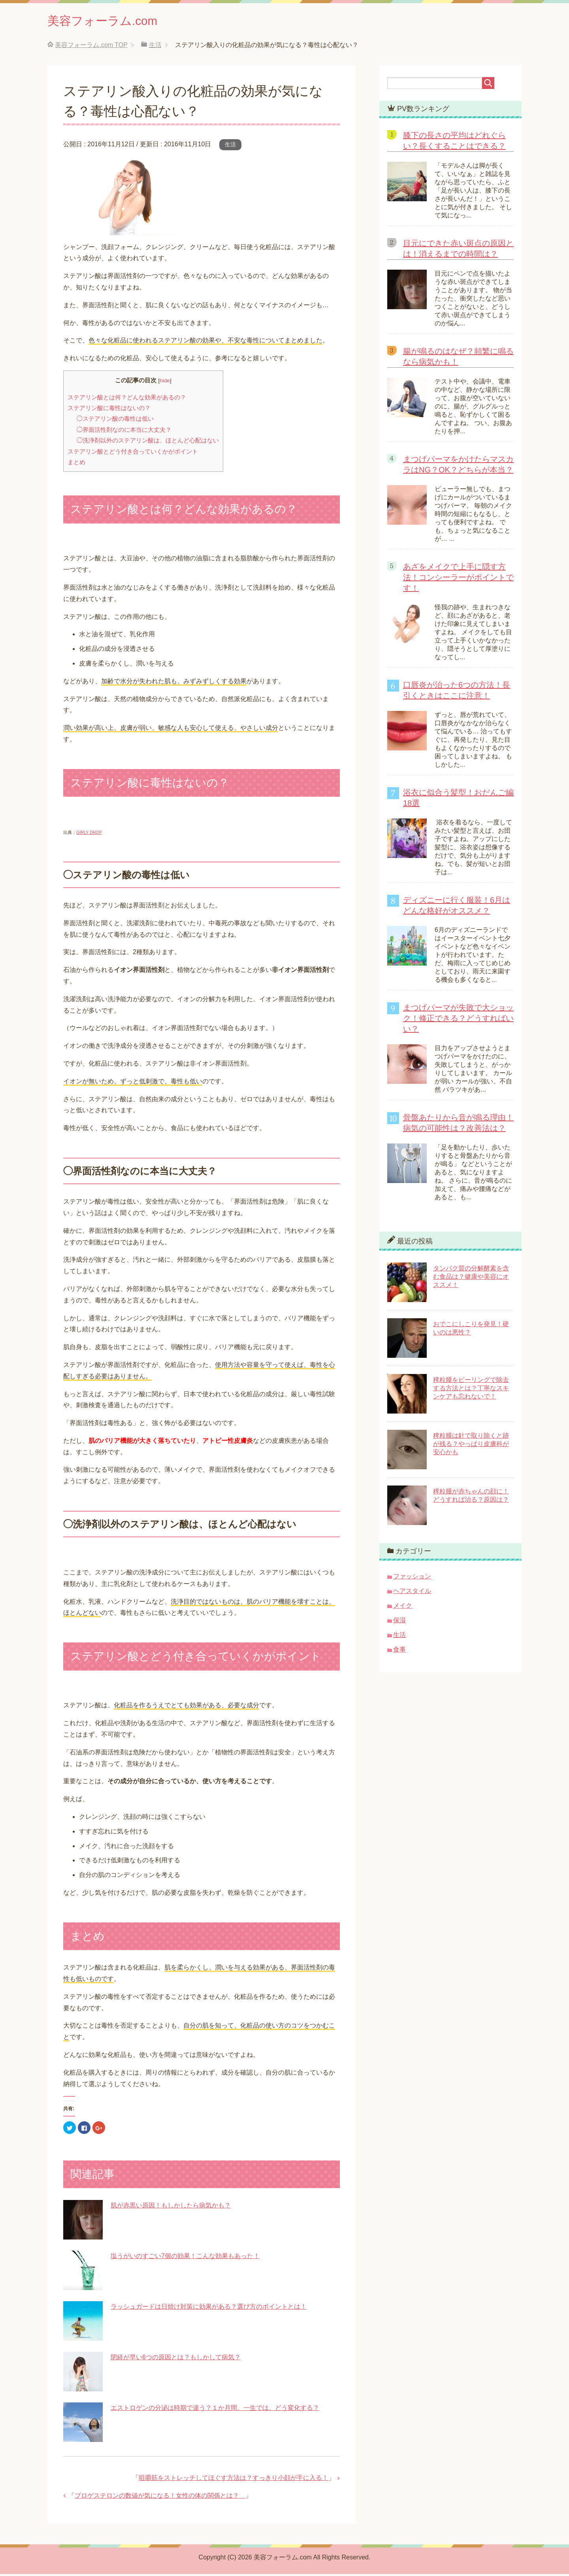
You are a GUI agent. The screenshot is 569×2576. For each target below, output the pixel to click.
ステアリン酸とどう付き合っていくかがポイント (133, 453)
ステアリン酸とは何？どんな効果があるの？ (127, 399)
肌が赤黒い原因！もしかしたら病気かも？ (171, 2207)
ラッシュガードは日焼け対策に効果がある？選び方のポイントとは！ (209, 2308)
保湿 (399, 1622)
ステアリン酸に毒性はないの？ (109, 409)
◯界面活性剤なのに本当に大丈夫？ (124, 431)
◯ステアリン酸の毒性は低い (115, 420)
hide (165, 383)
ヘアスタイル (412, 1592)
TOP (91, 46)
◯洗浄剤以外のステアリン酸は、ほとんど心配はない (148, 442)
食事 (399, 1651)
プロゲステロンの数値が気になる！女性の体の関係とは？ (160, 2497)
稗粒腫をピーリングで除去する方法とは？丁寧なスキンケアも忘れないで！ (471, 1390)
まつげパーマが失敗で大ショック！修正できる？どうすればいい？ (458, 1020)
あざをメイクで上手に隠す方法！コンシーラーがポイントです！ (458, 579)
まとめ (76, 464)
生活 (230, 146)
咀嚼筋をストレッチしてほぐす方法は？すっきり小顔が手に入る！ (233, 2479)
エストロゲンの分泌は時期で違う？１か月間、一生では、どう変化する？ (215, 2409)
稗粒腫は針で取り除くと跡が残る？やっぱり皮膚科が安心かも (471, 1445)
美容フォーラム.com (113, 21)
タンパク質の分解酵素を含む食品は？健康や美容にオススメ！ (471, 1278)
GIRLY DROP (89, 834)
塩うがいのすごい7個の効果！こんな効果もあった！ (185, 2258)
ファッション (412, 1578)
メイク (402, 1607)
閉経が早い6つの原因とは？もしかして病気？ (176, 2359)
